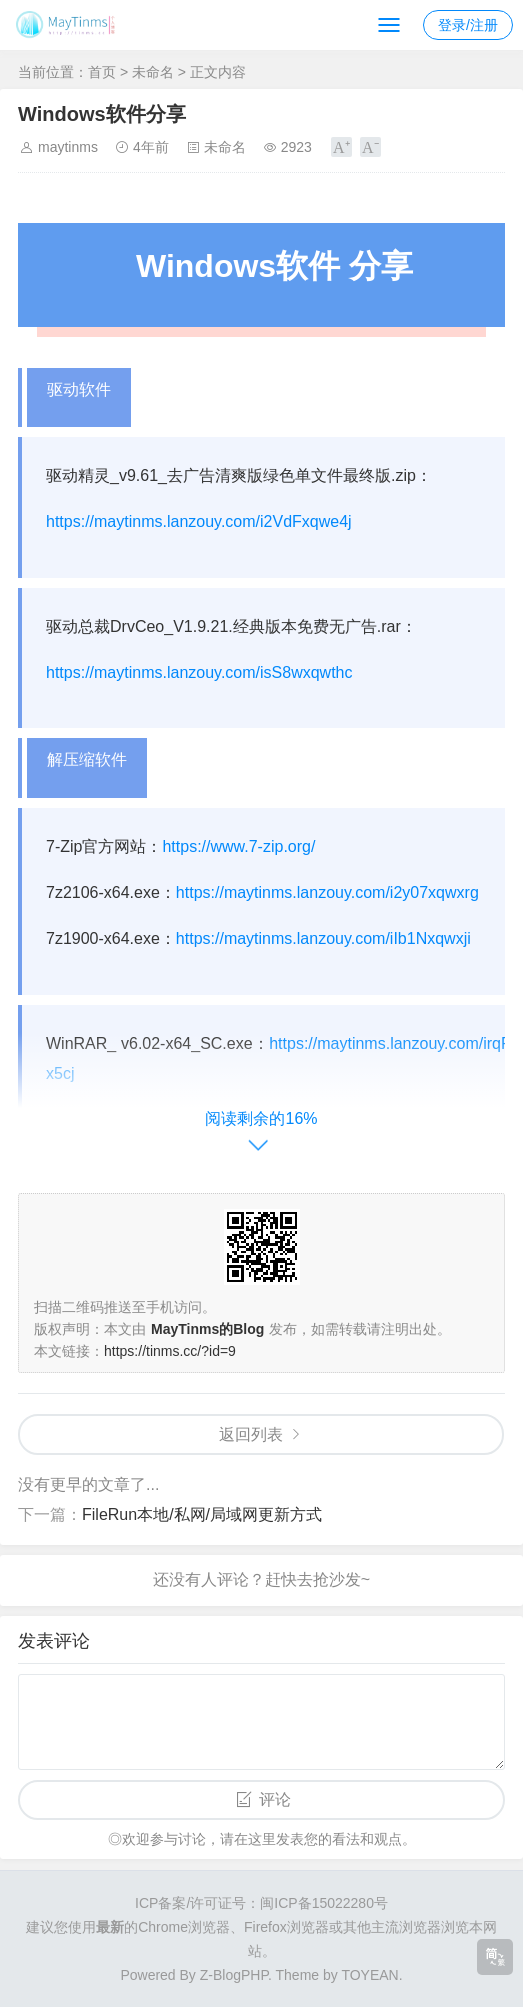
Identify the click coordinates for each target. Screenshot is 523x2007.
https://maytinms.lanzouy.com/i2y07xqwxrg (327, 892)
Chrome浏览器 (184, 1927)
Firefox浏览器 (286, 1927)
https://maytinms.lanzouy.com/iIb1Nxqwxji (323, 938)
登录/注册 (468, 25)
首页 (102, 72)
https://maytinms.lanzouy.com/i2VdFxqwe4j (199, 521)
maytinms (68, 147)
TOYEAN (369, 1975)
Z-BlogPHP (234, 1975)
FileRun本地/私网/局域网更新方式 (202, 1514)
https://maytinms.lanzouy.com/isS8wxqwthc (199, 672)
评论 (275, 1799)
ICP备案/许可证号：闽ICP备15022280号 (261, 1903)
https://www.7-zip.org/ (238, 846)
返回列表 (251, 1434)
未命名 (153, 72)
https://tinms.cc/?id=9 (170, 1351)
